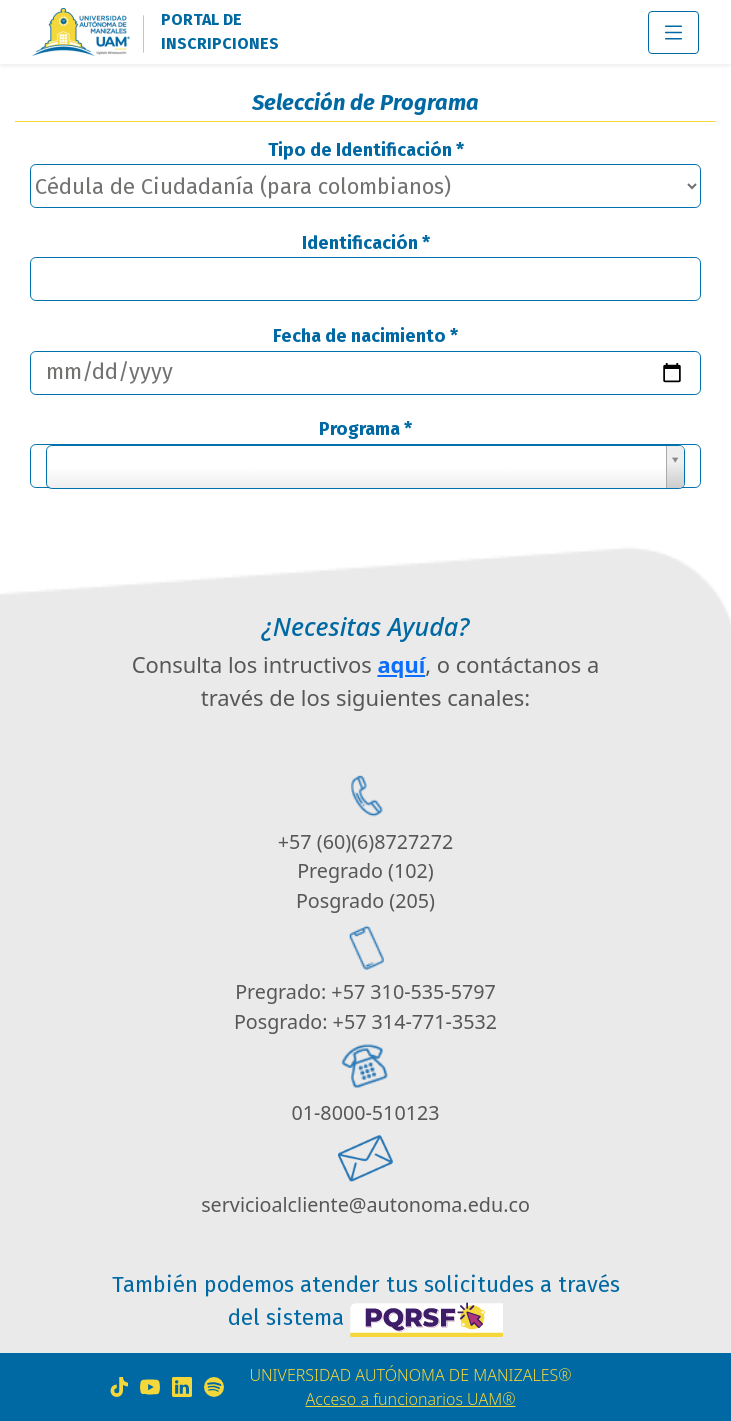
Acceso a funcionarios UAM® (411, 1399)
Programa (365, 429)
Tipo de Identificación (366, 150)
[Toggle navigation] (673, 32)
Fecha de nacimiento (365, 336)
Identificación (366, 243)
